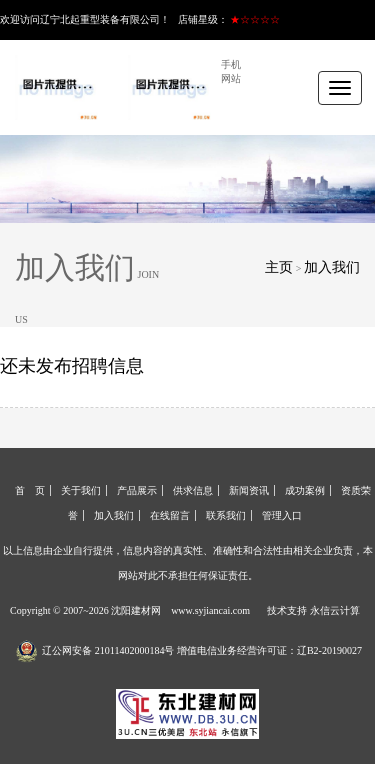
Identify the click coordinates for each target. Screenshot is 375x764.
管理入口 (282, 515)
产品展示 (137, 490)
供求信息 (193, 490)
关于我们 (81, 490)
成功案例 (305, 490)
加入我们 (332, 267)
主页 (279, 267)
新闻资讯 (249, 490)
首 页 (30, 490)
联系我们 (226, 515)
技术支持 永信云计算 (313, 610)
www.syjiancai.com (210, 610)
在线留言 (170, 515)
